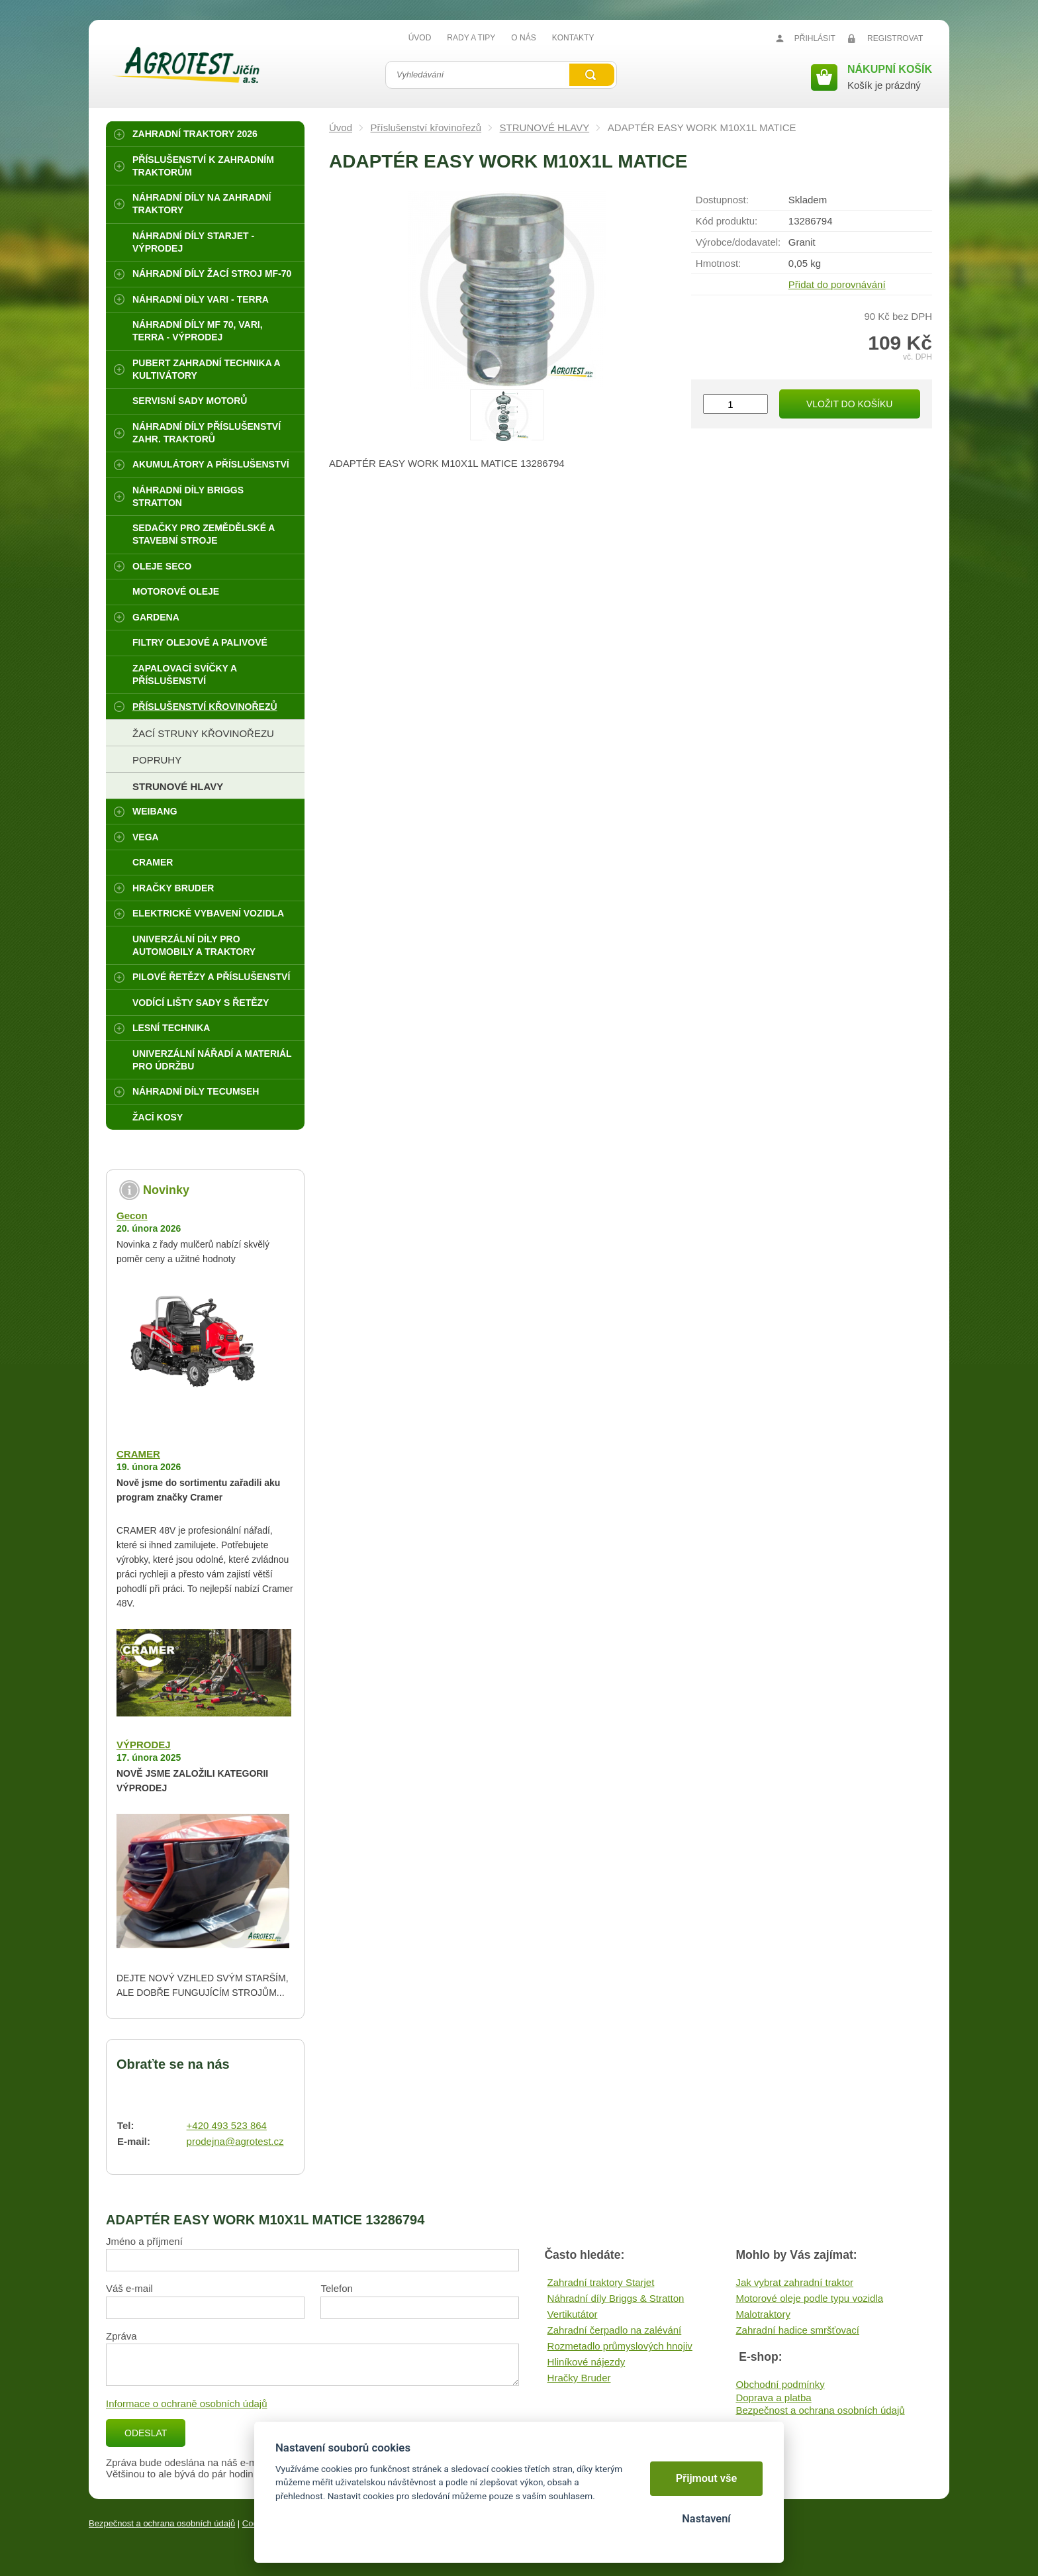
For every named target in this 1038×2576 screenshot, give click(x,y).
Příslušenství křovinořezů (426, 127)
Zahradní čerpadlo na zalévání (614, 2330)
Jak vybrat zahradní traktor (794, 2282)
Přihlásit (814, 38)
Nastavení (706, 2518)
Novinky (166, 1190)
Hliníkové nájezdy (586, 2361)
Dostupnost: (722, 199)
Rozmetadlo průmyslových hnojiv (619, 2346)
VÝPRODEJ (144, 1744)
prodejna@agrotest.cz (235, 2141)
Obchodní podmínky (779, 2384)
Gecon (132, 1215)
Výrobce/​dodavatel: (738, 242)
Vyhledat (591, 75)
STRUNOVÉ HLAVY (545, 127)
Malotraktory (762, 2314)
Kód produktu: (726, 220)
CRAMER (138, 1454)
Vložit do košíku (849, 404)
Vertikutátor (572, 2314)
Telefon (336, 2288)
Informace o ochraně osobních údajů (186, 2403)
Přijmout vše (706, 2478)
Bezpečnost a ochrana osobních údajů (819, 2410)
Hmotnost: (718, 263)
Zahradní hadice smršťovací (797, 2330)
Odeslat (145, 2433)
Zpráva (121, 2336)
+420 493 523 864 (227, 2125)
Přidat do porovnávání (837, 284)
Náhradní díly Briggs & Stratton (615, 2298)
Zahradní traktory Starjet (601, 2282)
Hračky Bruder (579, 2377)
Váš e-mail (129, 2288)
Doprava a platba (773, 2397)
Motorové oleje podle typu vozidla (809, 2298)
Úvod (340, 127)
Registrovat (895, 38)
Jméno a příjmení (144, 2241)
